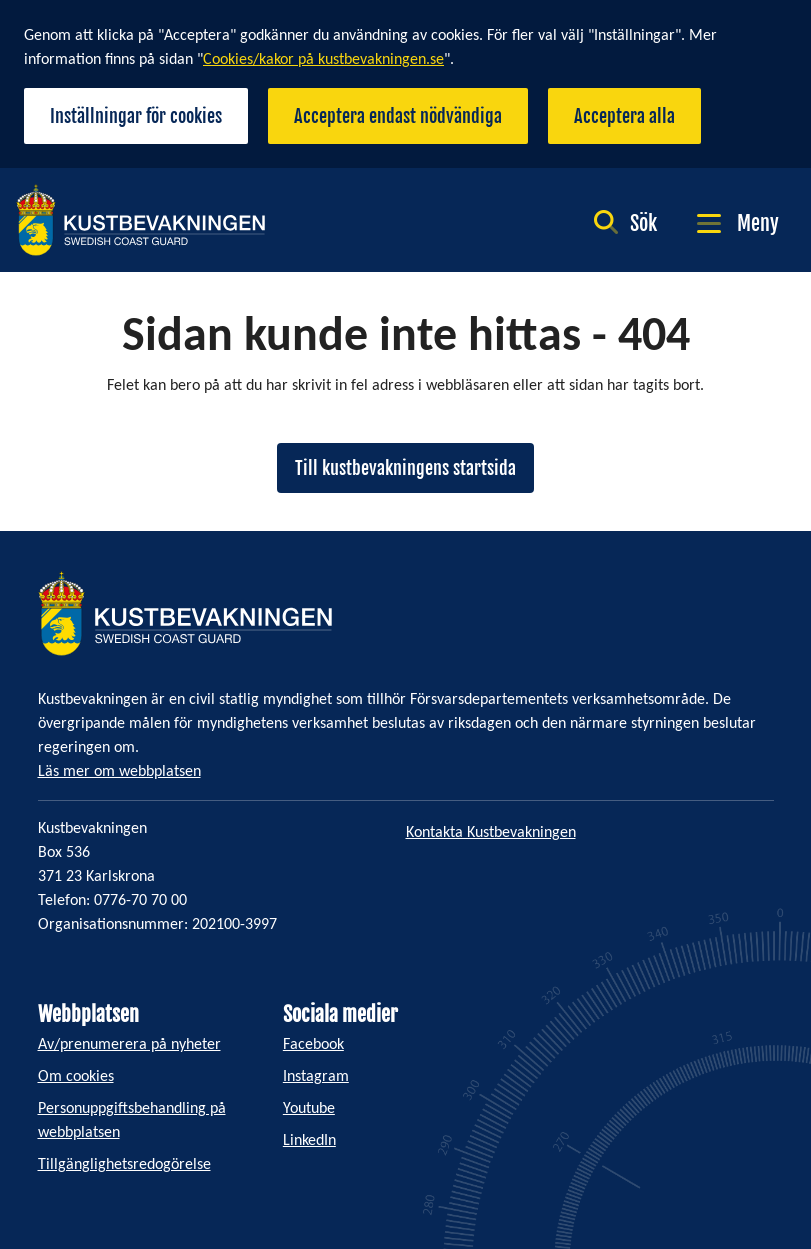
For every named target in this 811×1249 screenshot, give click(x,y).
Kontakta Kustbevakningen (491, 833)
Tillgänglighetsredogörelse (124, 1165)
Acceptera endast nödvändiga (398, 116)
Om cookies (76, 1077)
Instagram (316, 1077)
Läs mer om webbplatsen (119, 772)
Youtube (309, 1109)
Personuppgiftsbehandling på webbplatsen (132, 1121)
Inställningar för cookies (136, 116)
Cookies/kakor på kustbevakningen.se (323, 60)
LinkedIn (309, 1141)
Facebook (313, 1045)
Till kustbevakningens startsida (405, 468)
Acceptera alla (624, 116)
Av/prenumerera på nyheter (129, 1045)
